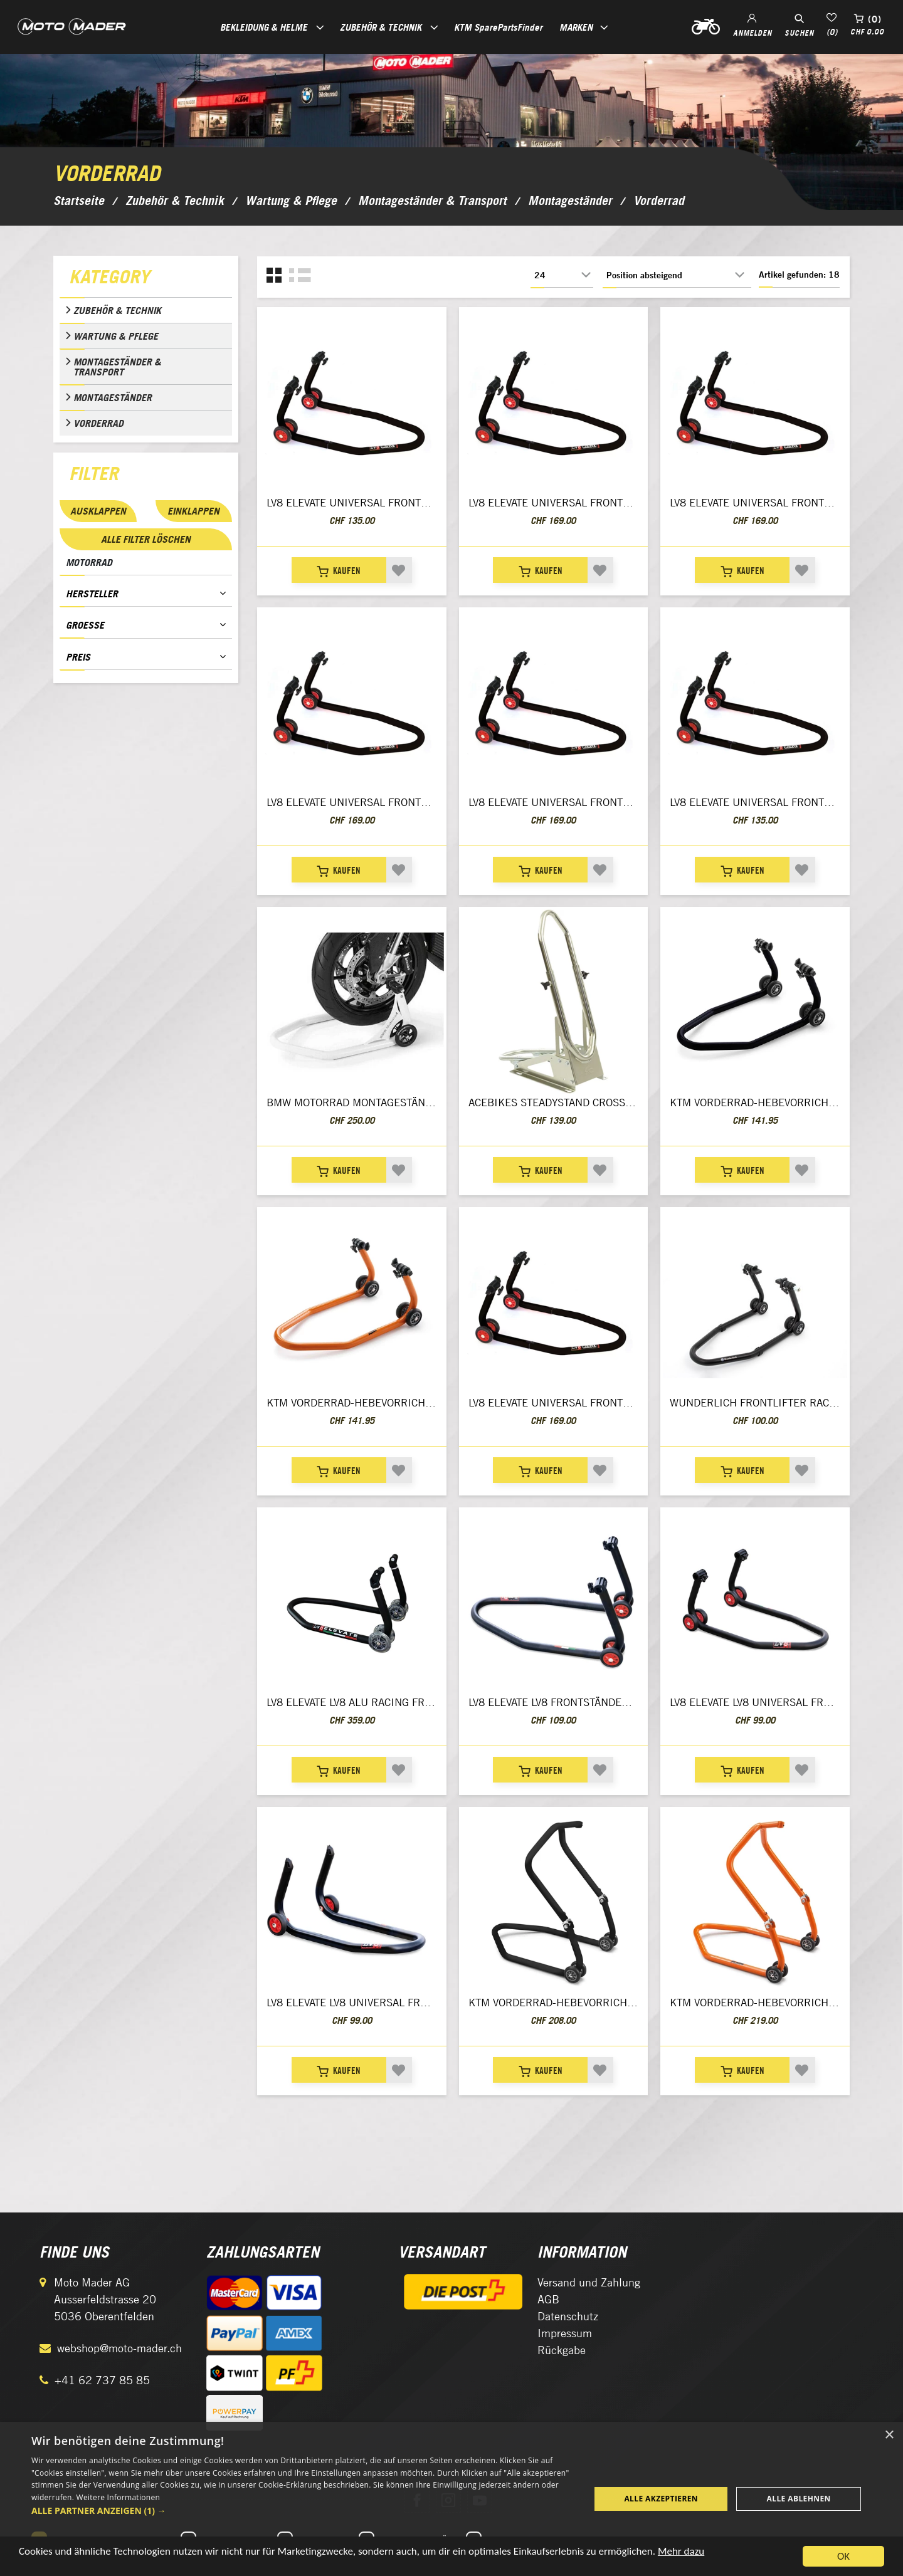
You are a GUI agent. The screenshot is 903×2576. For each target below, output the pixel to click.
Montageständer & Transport (117, 367)
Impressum (564, 2333)
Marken (576, 27)
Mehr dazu (681, 2558)
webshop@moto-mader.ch (119, 2348)
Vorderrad (98, 423)
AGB (548, 2299)
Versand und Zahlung (588, 2282)
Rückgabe (561, 2350)
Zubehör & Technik (117, 310)
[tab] (146, 279)
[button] (302, 2510)
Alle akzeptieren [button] (661, 2498)
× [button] (889, 2435)
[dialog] (451, 2499)
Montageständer (112, 397)
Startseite (78, 200)
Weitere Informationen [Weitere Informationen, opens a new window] (119, 2497)
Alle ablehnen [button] (799, 2498)
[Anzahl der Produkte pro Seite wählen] (562, 275)
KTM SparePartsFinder (498, 27)
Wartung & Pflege (115, 336)
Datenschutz (567, 2316)
